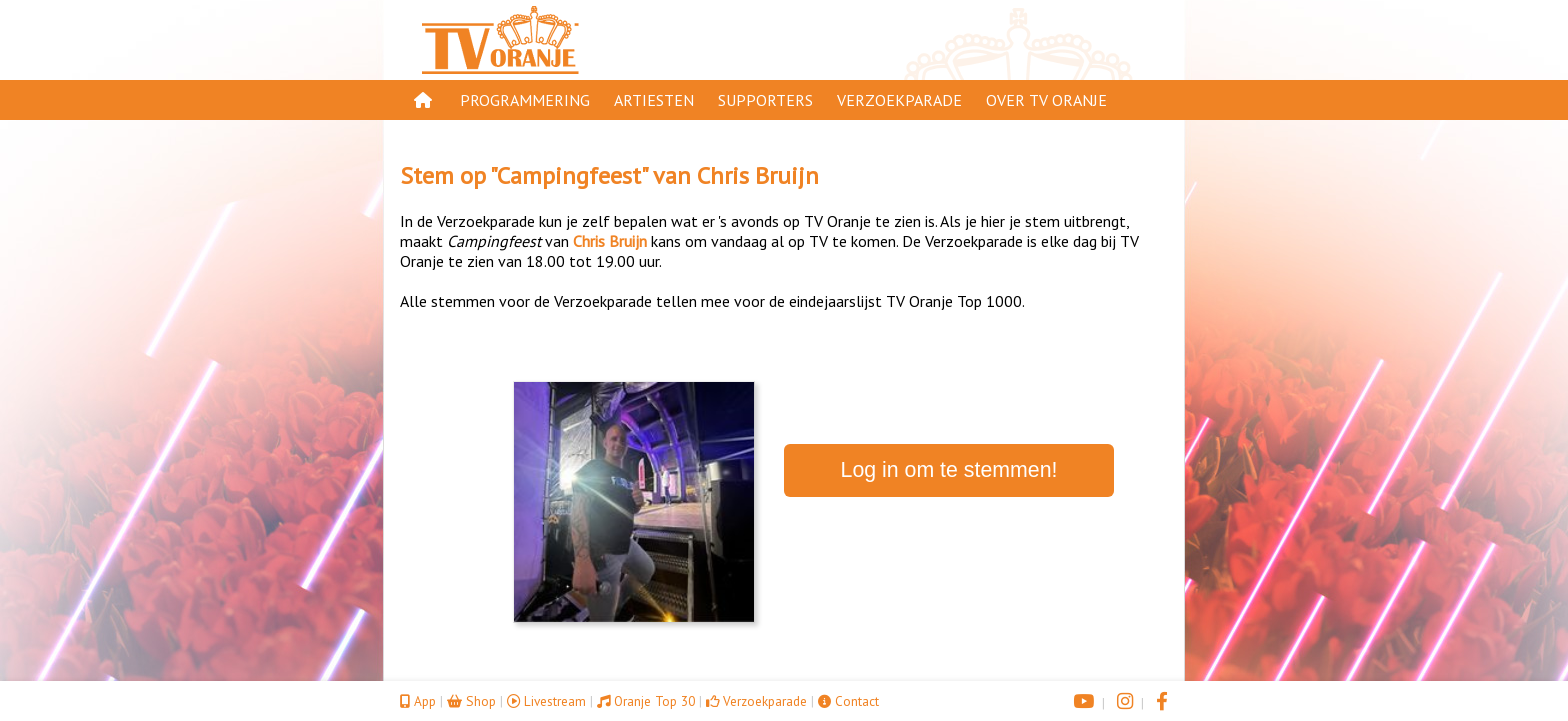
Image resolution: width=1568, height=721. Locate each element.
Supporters (765, 100)
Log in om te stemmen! (949, 470)
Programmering (525, 100)
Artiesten (654, 100)
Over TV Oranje (1046, 100)
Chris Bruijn (758, 175)
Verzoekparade (899, 100)
